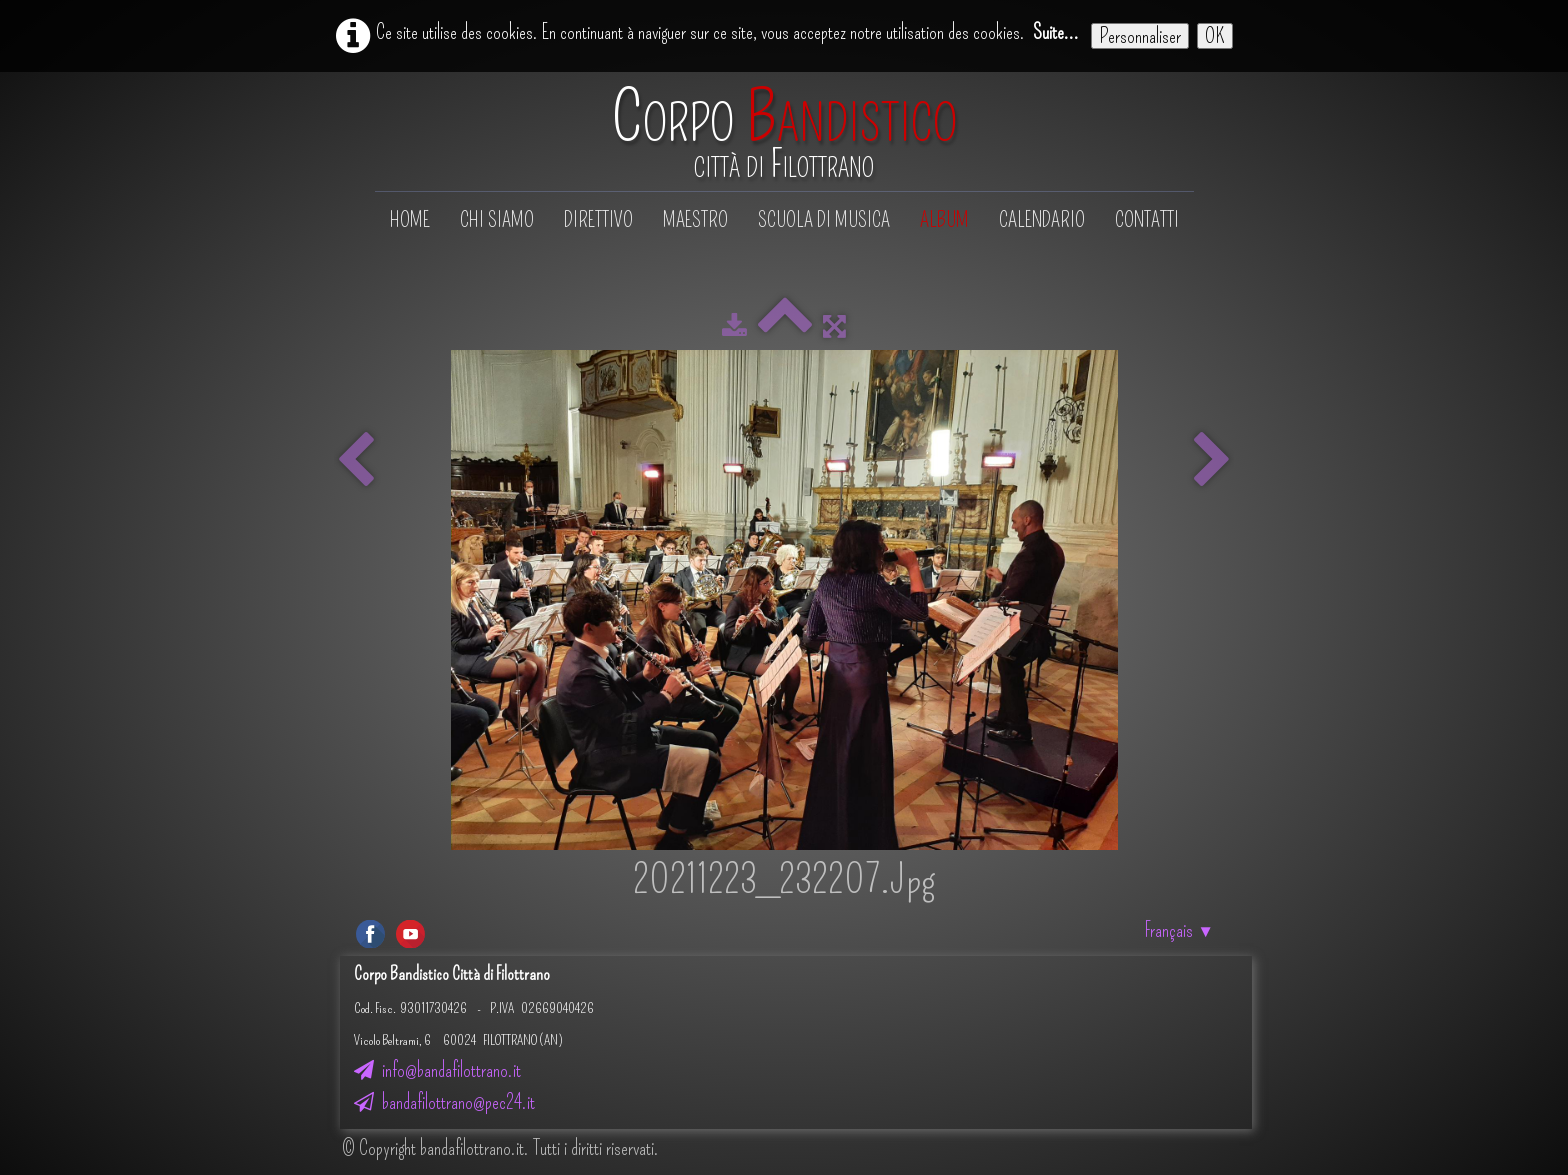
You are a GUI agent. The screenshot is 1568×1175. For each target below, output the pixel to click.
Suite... (1056, 32)
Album (944, 220)
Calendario (1042, 220)
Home (410, 220)
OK (1215, 36)
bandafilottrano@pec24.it (444, 1102)
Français (1179, 930)
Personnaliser (1140, 36)
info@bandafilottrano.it (437, 1070)
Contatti (1147, 220)
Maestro (695, 220)
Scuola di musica (824, 220)
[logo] (784, 133)
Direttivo (598, 220)
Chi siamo (497, 220)
